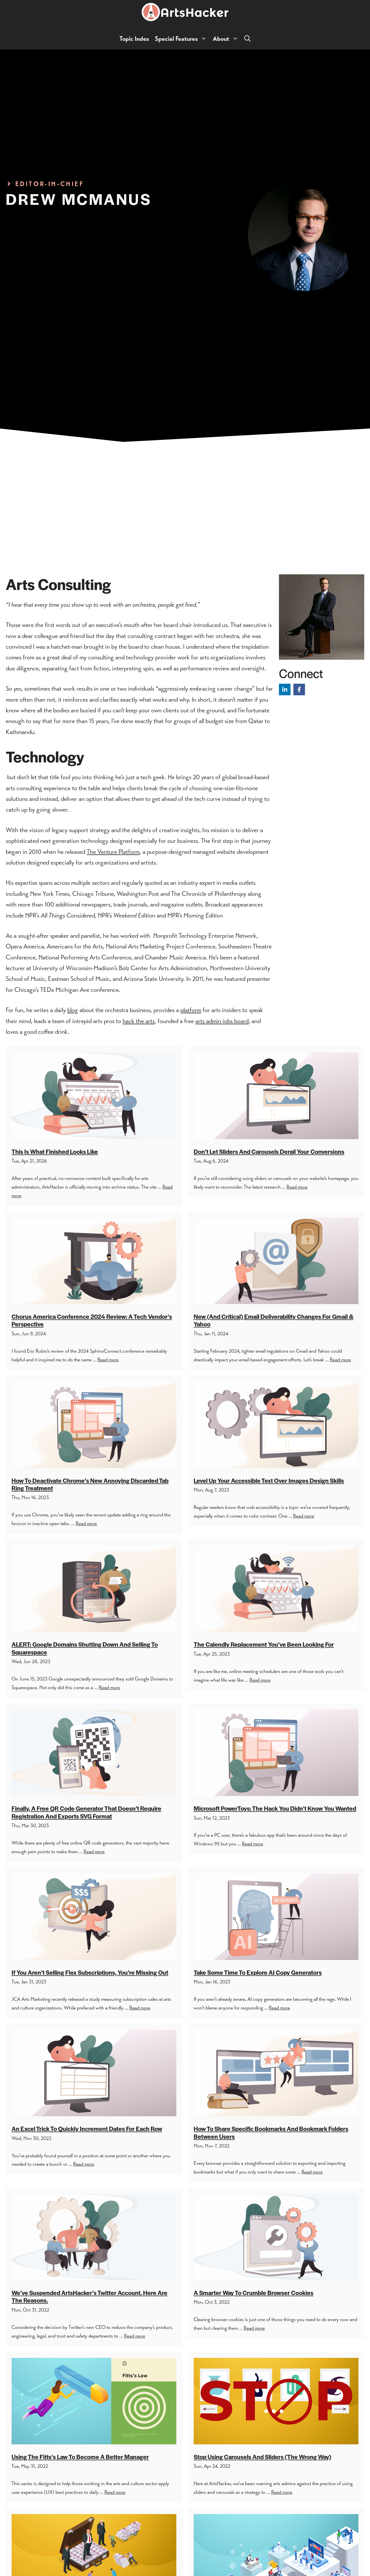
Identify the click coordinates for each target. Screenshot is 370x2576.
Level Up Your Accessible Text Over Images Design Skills (269, 1480)
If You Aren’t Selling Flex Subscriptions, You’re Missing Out (90, 1972)
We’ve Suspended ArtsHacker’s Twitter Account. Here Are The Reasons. (89, 2296)
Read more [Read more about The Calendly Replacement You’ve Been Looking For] (260, 1680)
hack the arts (139, 1021)
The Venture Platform (113, 852)
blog (72, 1010)
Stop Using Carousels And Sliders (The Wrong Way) (262, 2456)
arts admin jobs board (222, 1021)
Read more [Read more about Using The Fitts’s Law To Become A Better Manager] (114, 2492)
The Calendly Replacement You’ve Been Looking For (264, 1644)
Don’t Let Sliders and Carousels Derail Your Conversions (269, 1151)
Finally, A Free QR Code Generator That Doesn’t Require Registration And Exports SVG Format (86, 1812)
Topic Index (134, 39)
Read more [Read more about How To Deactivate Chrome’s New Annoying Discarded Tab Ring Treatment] (86, 1523)
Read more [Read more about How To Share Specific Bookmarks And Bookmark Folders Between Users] (312, 2172)
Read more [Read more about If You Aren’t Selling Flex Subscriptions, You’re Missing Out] (139, 2008)
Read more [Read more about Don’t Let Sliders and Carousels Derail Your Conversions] (297, 1187)
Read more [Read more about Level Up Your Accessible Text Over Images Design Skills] (303, 1516)
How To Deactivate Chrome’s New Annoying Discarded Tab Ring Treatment (90, 1484)
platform (190, 1010)
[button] (247, 39)
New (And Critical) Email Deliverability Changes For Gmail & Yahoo (274, 1320)
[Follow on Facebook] (299, 689)
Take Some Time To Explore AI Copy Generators (258, 1972)
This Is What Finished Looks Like (55, 1151)
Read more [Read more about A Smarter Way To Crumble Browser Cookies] (254, 2328)
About (227, 39)
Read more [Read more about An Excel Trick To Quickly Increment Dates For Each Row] (83, 2164)
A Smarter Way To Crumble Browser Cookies (253, 2292)
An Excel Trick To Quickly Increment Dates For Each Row (87, 2128)
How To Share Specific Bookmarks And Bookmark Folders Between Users (271, 2132)
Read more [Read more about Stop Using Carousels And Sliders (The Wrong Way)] (281, 2492)
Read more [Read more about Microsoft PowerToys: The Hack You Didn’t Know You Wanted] (252, 1843)
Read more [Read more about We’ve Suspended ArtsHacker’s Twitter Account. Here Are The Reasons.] (134, 2336)
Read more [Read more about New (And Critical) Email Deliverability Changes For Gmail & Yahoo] (340, 1359)
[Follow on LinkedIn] (285, 689)
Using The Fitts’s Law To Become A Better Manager (80, 2456)
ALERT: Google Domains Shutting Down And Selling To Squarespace (85, 1648)
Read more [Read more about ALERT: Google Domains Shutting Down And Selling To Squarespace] (109, 1687)
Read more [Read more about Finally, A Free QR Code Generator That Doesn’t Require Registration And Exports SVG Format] (94, 1851)
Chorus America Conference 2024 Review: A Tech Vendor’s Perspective (92, 1320)
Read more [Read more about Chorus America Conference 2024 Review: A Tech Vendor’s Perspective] (108, 1359)
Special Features (182, 39)
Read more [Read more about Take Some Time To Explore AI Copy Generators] (279, 2008)
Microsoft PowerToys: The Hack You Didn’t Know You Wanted (275, 1808)
